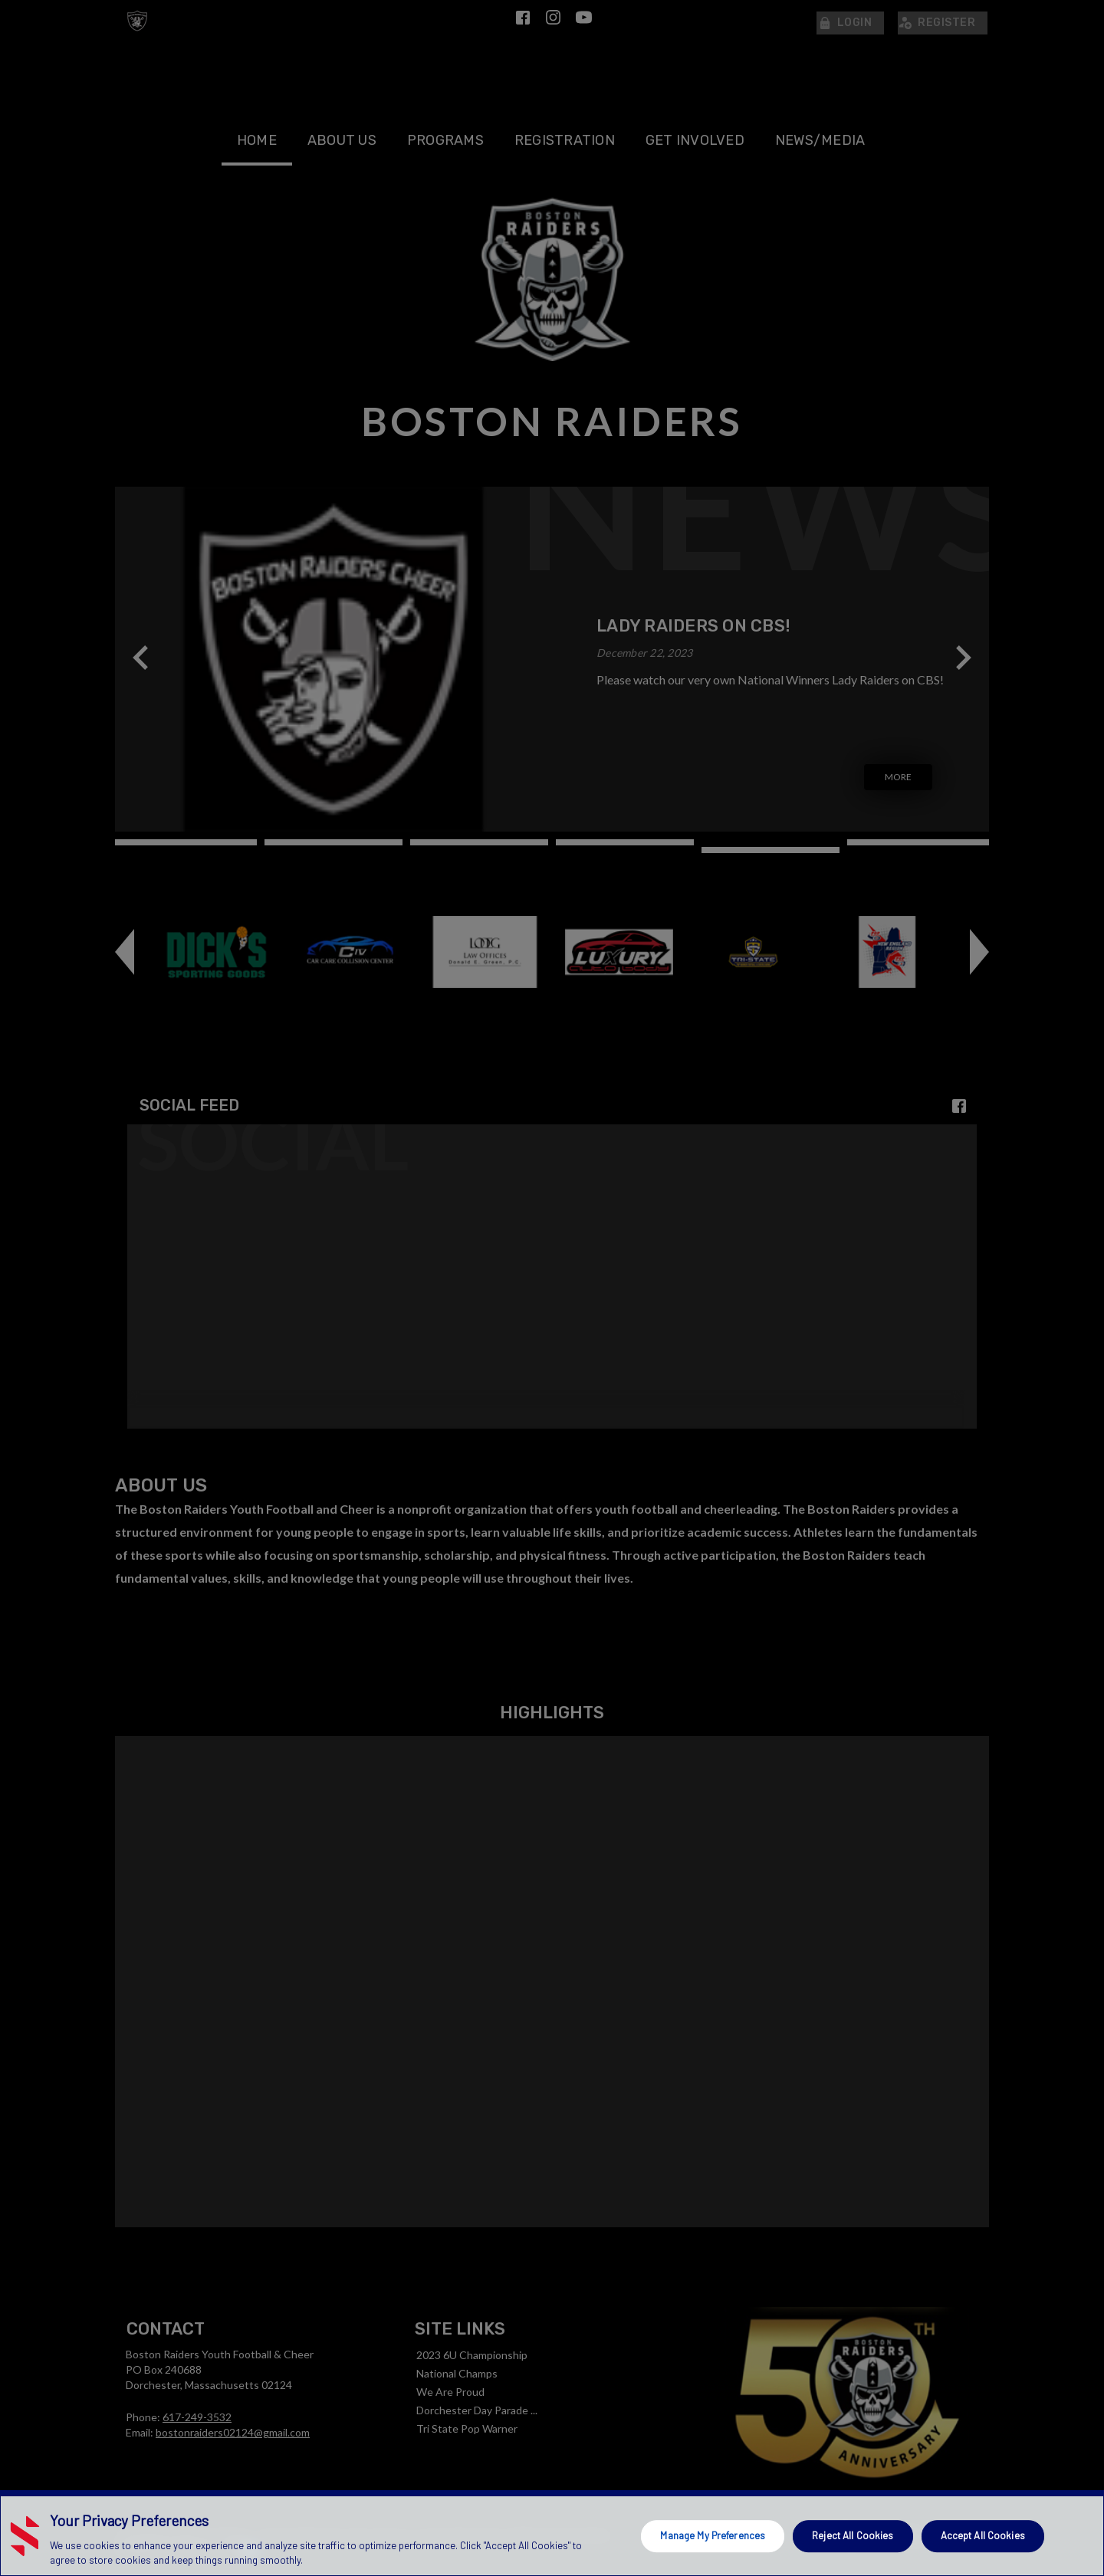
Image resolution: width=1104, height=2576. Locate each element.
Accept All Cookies (983, 2535)
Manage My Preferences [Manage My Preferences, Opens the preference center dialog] (712, 2535)
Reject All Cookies (852, 2535)
